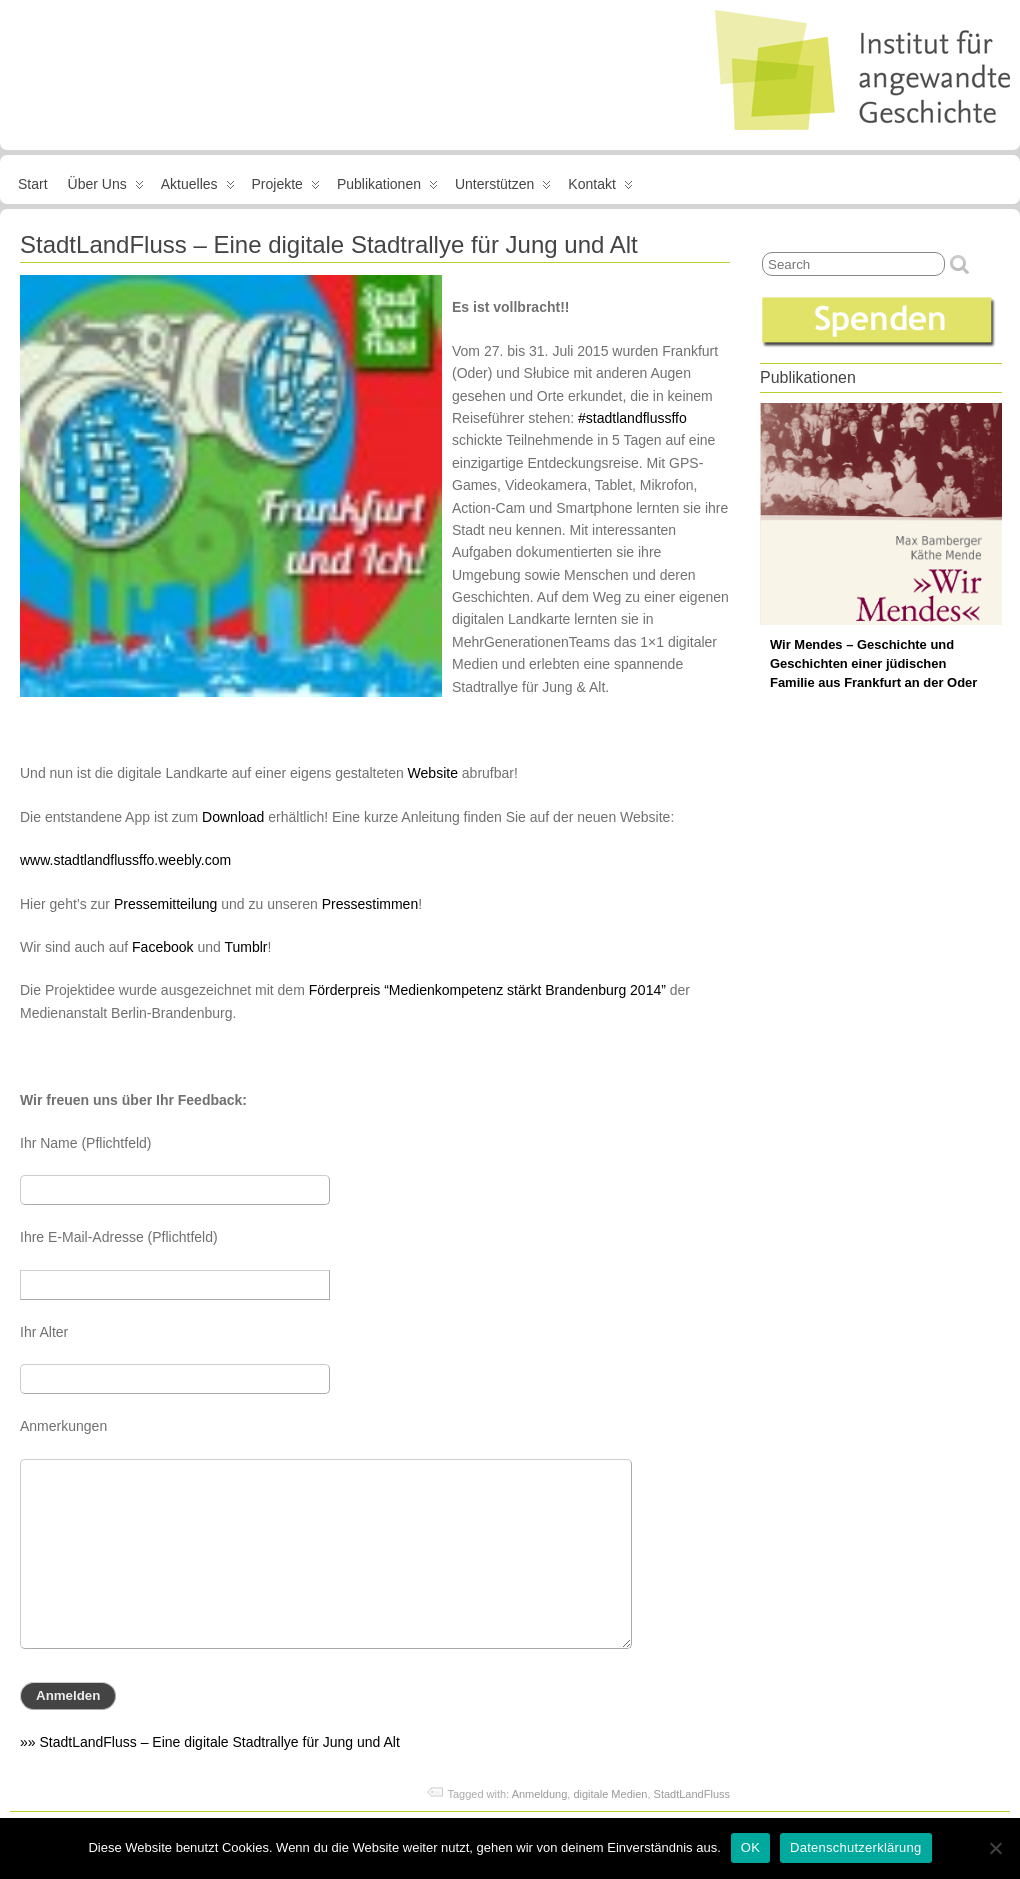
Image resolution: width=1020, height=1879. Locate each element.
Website (433, 773)
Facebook (162, 947)
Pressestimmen (370, 904)
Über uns (106, 188)
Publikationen (387, 188)
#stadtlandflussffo (632, 418)
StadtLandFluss (692, 1794)
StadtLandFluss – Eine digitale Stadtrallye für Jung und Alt (329, 244)
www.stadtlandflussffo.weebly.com (125, 860)
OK (750, 1847)
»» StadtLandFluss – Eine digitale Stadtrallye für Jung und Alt (210, 1742)
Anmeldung (540, 1794)
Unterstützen (503, 188)
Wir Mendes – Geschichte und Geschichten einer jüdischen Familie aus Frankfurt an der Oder (873, 663)
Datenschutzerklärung (855, 1847)
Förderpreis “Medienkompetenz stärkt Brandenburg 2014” (487, 990)
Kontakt (600, 188)
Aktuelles (198, 188)
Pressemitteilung (166, 904)
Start (33, 184)
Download (233, 817)
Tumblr (245, 947)
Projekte (286, 188)
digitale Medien (610, 1794)
